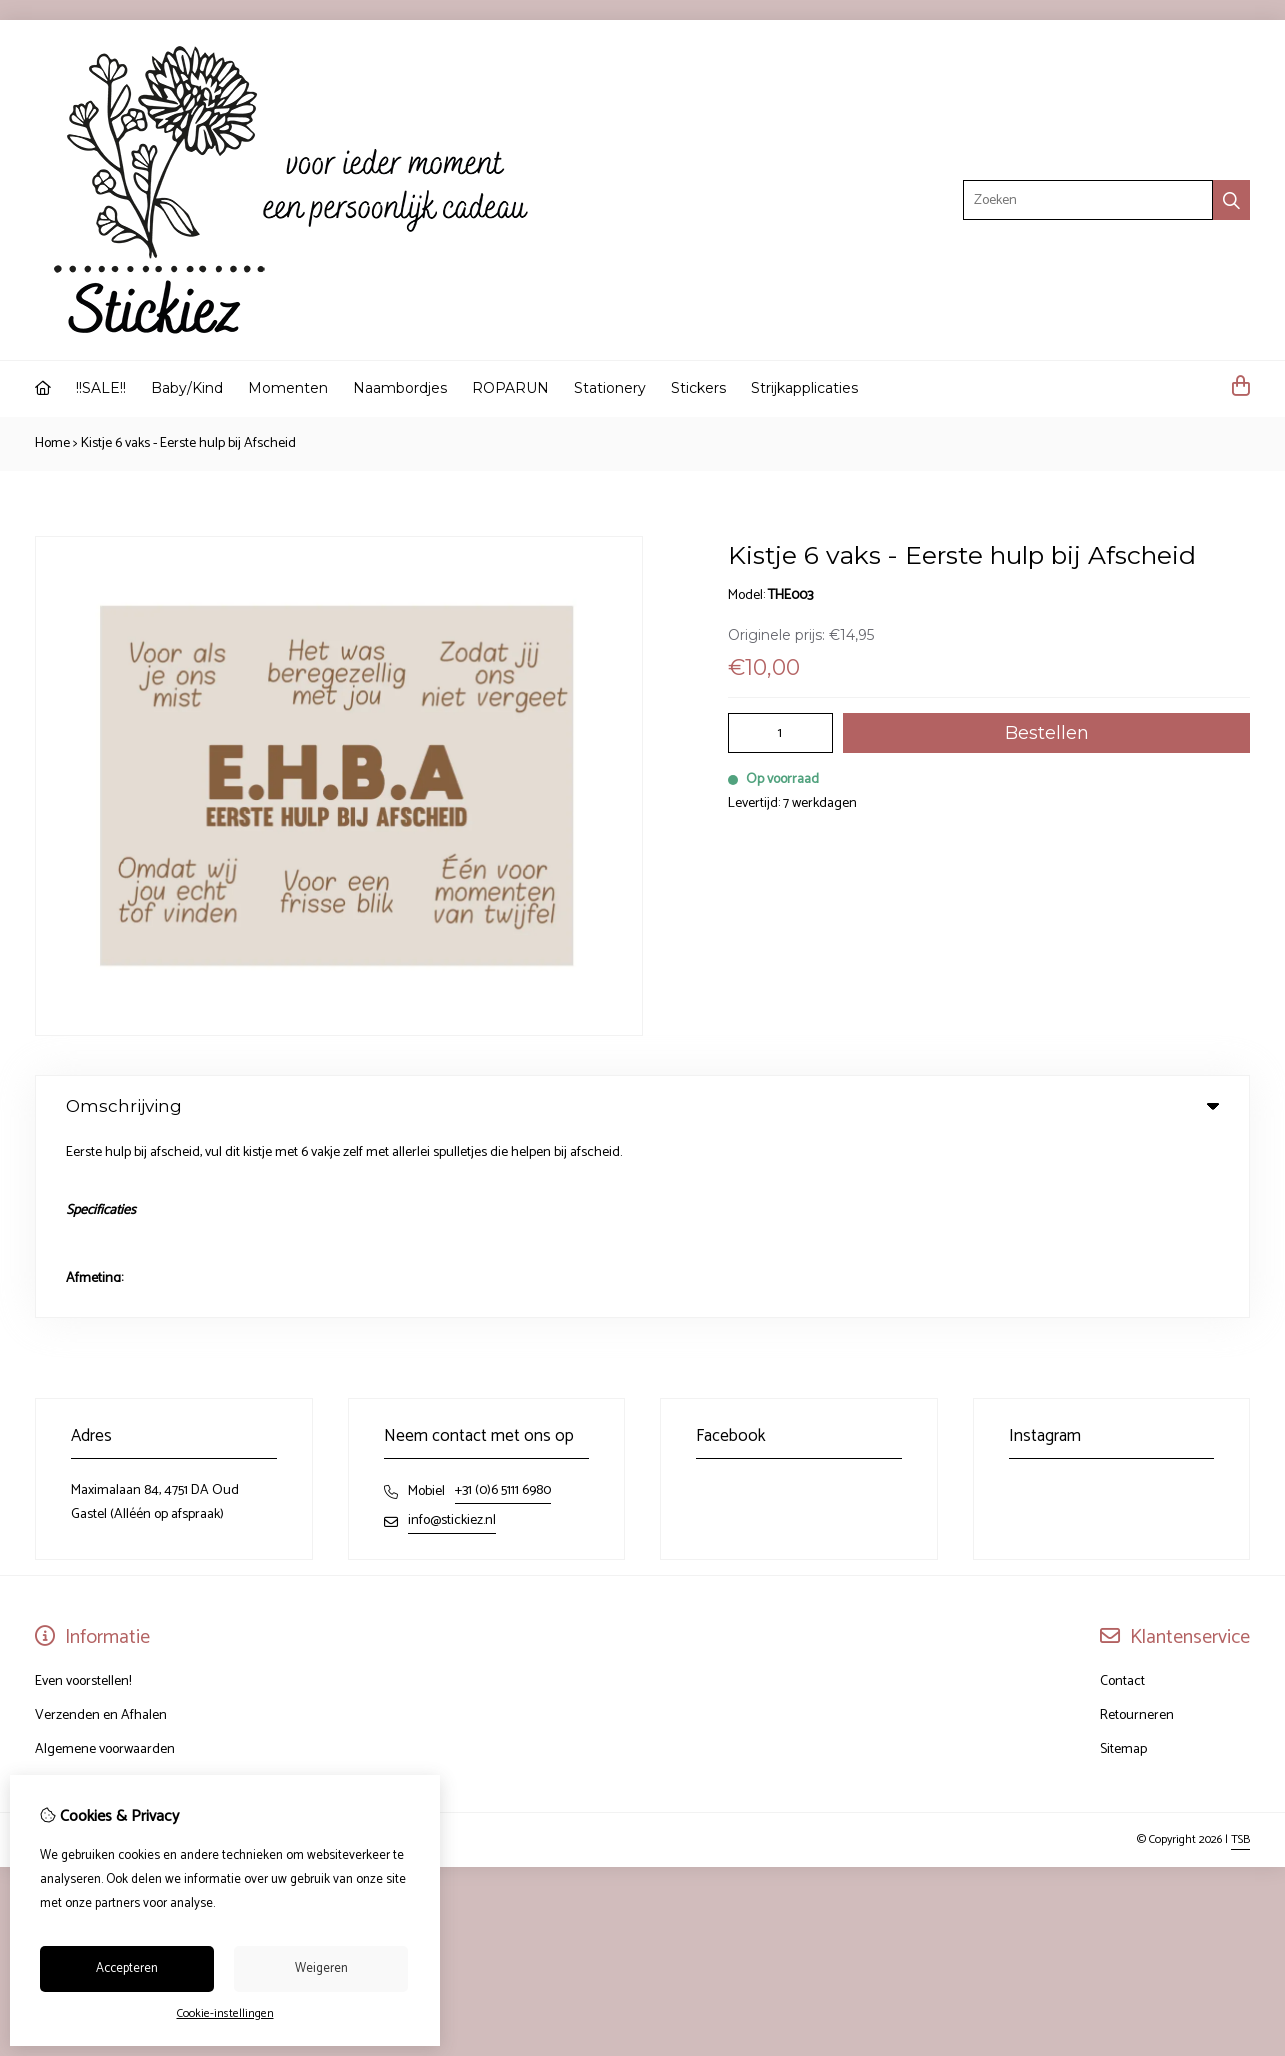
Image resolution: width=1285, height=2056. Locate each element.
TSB (1240, 1658)
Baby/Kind (187, 388)
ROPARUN (510, 388)
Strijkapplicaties (804, 388)
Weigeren (321, 1968)
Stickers (698, 388)
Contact (1122, 1500)
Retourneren (1137, 1534)
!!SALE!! (101, 388)
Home (52, 443)
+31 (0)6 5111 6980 (503, 1309)
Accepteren (127, 1968)
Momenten (288, 388)
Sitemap (1123, 1568)
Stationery (610, 388)
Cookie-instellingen (225, 2013)
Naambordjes (400, 388)
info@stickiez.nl (452, 1339)
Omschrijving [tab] (642, 1106)
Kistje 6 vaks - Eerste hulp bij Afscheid (188, 443)
